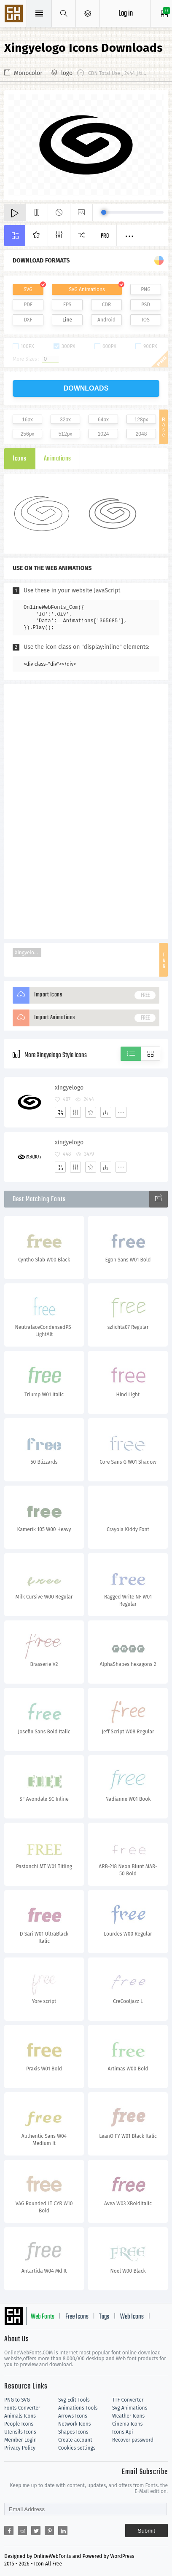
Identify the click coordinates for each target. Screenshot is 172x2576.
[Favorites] (90, 1112)
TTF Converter (127, 2400)
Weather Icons (128, 2416)
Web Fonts (42, 2316)
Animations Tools (77, 2408)
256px (28, 434)
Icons (20, 458)
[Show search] (64, 13)
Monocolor (28, 73)
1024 (103, 434)
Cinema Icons (127, 2424)
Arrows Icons (72, 2416)
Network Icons (74, 2424)
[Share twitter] (35, 2530)
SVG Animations (87, 289)
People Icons (18, 2424)
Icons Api (122, 2432)
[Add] (60, 1112)
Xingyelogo (27, 953)
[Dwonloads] (105, 1112)
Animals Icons (20, 2416)
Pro (105, 236)
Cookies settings (76, 2448)
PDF (28, 305)
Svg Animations (129, 2408)
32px (65, 420)
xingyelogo (69, 1087)
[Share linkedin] (62, 2530)
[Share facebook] (8, 2530)
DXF (28, 320)
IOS (145, 320)
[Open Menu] (88, 13)
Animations (57, 458)
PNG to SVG (17, 2400)
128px (141, 420)
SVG (28, 289)
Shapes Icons (73, 2432)
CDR (106, 305)
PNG (145, 289)
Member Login (20, 2440)
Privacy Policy (19, 2448)
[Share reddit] (22, 2530)
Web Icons (132, 2316)
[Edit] (75, 1112)
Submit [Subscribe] (146, 2531)
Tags (104, 2316)
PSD (145, 305)
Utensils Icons (20, 2432)
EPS (67, 305)
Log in (125, 14)
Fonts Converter (22, 2408)
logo (67, 73)
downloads (86, 388)
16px (27, 420)
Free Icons (77, 2316)
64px (103, 420)
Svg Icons (14, 14)
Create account (75, 2440)
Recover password (132, 2440)
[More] (121, 1112)
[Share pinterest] (49, 2530)
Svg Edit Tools (74, 2400)
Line (67, 320)
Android (106, 320)
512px (66, 434)
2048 (141, 434)
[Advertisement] (86, 810)
